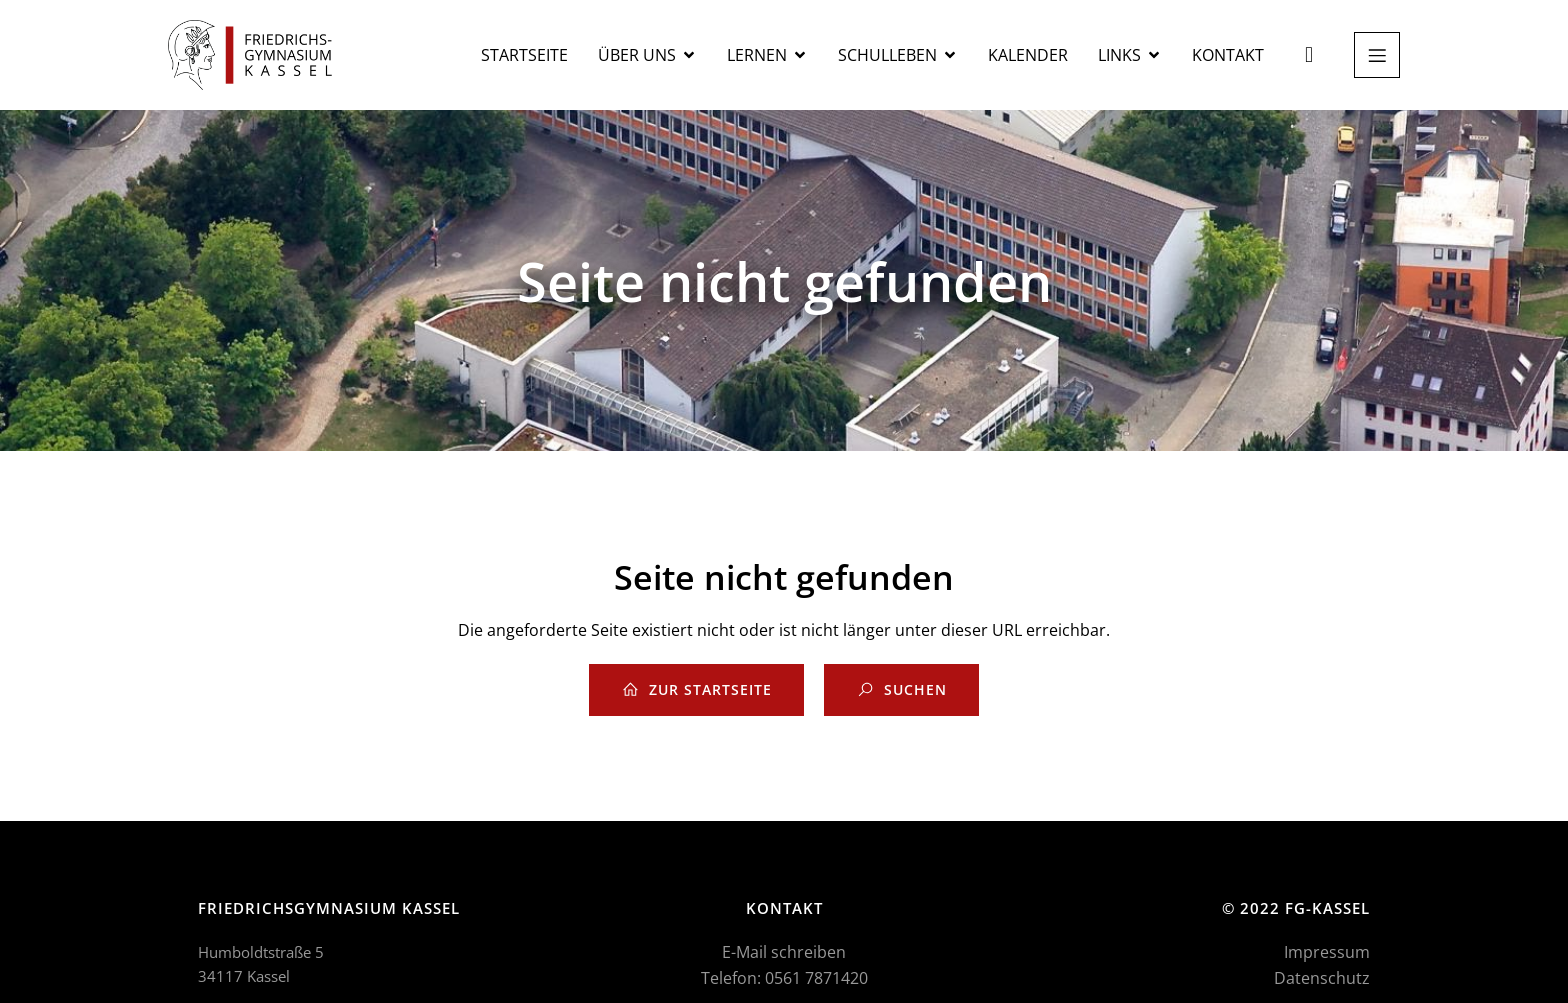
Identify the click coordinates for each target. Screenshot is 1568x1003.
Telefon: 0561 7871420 (784, 978)
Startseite (524, 55)
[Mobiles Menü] (1377, 55)
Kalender (1028, 55)
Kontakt (1228, 55)
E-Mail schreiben (784, 952)
